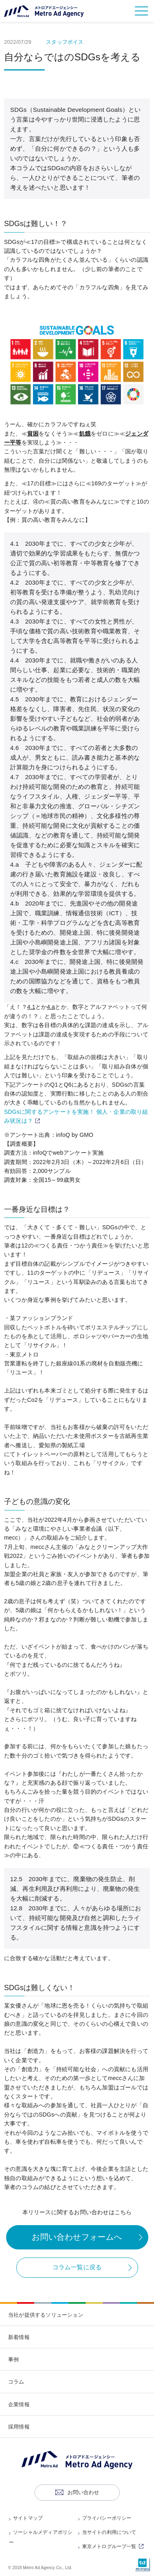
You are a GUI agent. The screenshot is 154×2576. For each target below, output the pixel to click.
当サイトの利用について (109, 2532)
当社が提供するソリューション (45, 2315)
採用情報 (19, 2427)
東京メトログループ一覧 (114, 2546)
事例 (13, 2359)
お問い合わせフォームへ (77, 2236)
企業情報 (19, 2404)
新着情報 (19, 2337)
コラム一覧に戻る (77, 2267)
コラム (16, 2382)
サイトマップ (28, 2518)
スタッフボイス (64, 42)
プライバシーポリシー (107, 2518)
